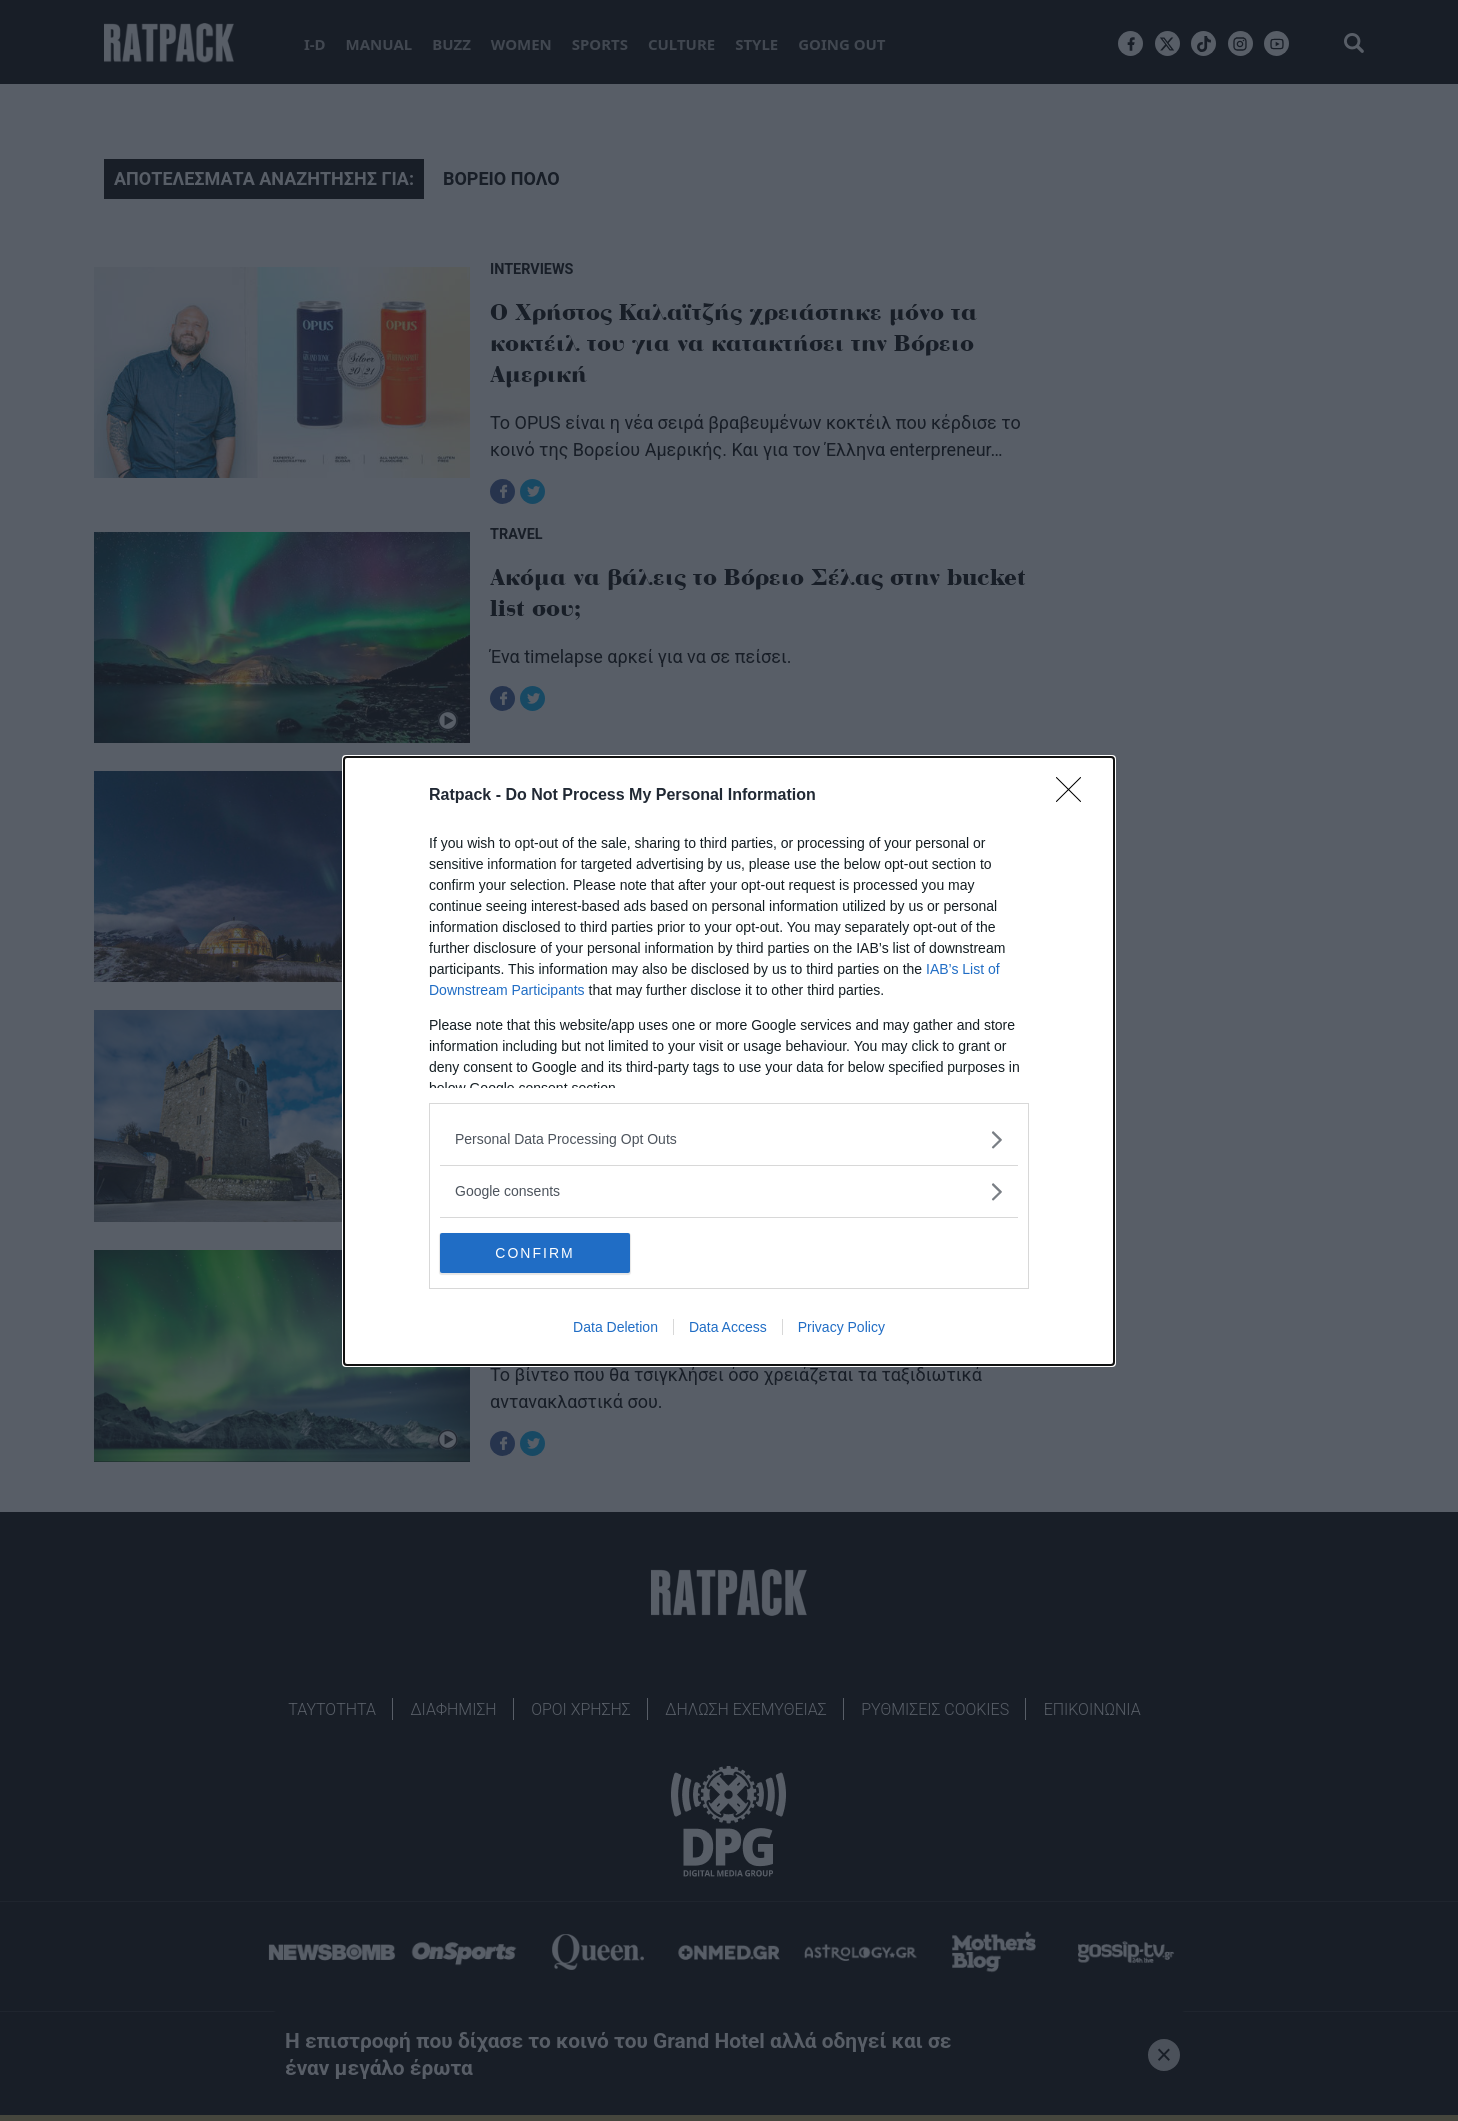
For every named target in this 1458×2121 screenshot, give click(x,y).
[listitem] (729, 1139)
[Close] (1075, 796)
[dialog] (729, 1061)
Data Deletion (615, 1327)
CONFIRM (534, 1252)
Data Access (728, 1327)
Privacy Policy (841, 1327)
